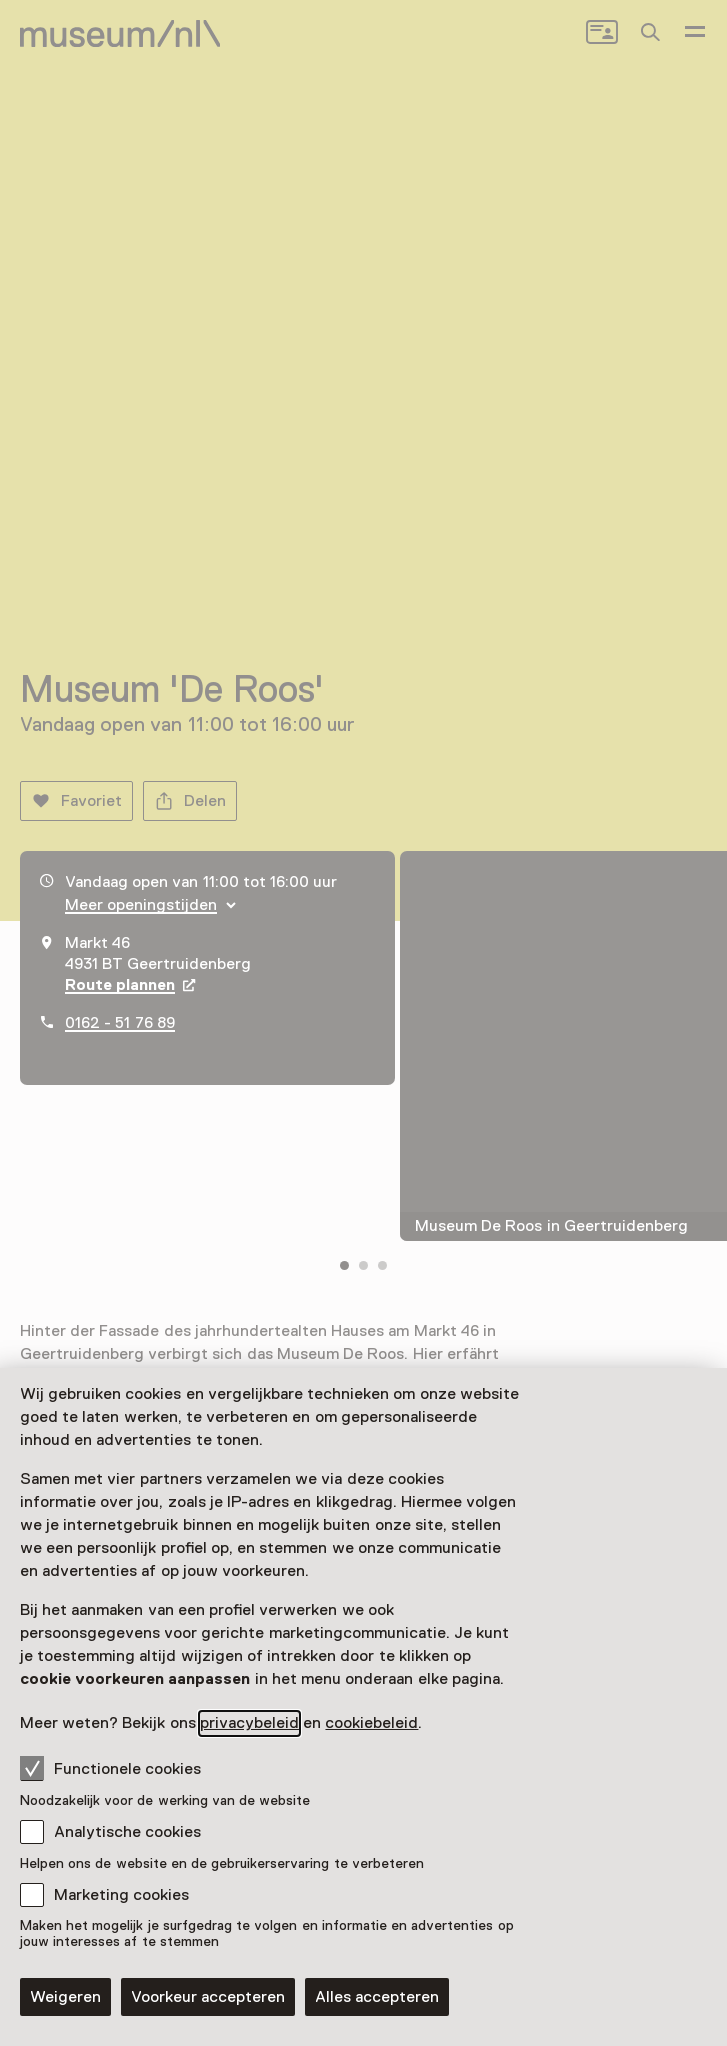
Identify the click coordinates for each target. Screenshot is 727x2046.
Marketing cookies (121, 1895)
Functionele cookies (110, 1768)
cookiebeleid (371, 1723)
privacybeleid (249, 1723)
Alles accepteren (377, 1997)
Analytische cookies (127, 1832)
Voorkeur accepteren (208, 1997)
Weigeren (65, 1997)
